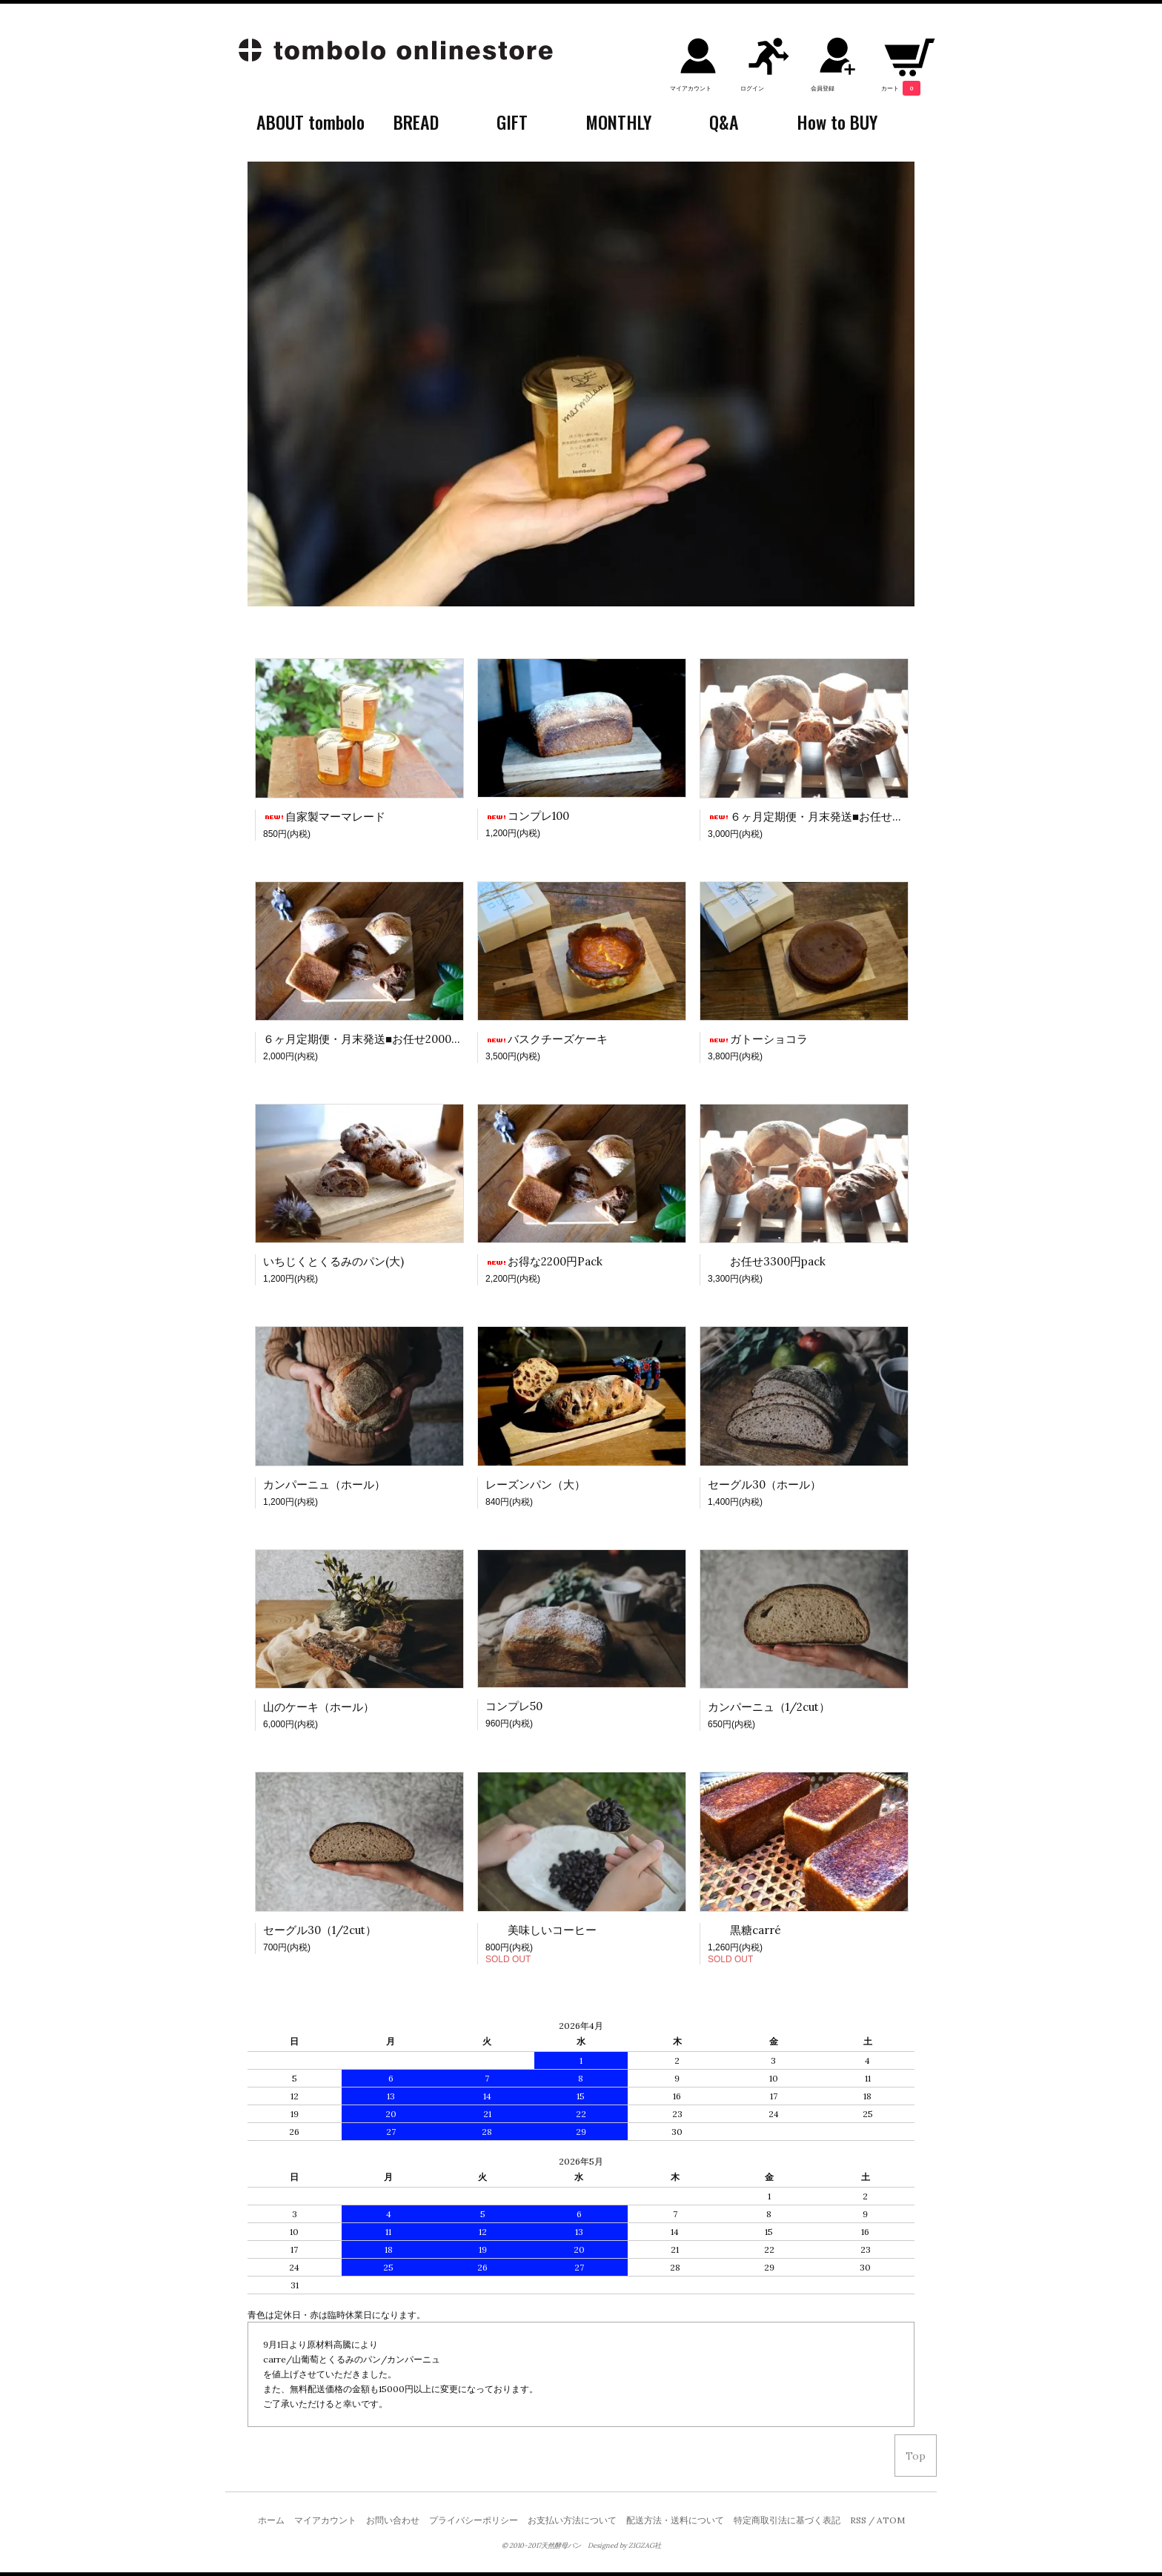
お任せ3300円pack (767, 1261)
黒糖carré (744, 1930)
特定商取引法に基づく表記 (787, 2520)
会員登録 (822, 88)
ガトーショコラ (758, 1039)
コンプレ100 (527, 816)
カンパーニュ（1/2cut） (769, 1707)
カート (900, 88)
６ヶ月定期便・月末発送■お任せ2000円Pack (375, 1039)
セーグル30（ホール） (764, 1484)
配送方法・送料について (675, 2520)
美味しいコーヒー (541, 1930)
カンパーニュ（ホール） (324, 1484)
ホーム (271, 2520)
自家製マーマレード (324, 816)
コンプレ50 (513, 1706)
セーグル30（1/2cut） (319, 1930)
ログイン (752, 88)
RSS (858, 2520)
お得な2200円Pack (543, 1261)
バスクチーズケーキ (546, 1039)
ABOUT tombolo (310, 121)
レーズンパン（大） (535, 1484)
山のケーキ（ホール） (318, 1707)
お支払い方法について (572, 2520)
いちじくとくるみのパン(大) (333, 1261)
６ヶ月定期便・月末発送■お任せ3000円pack (831, 816)
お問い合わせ (392, 2520)
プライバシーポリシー (473, 2520)
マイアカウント (690, 88)
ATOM (891, 2520)
